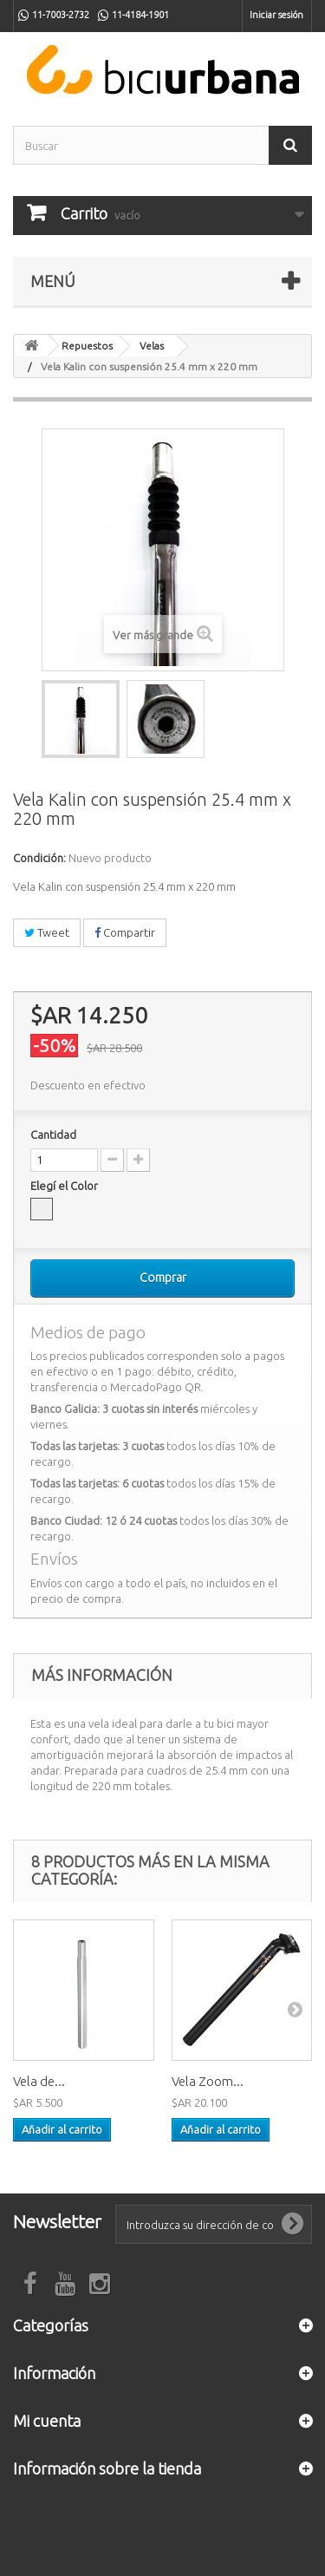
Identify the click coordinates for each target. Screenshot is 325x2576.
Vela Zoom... (208, 2081)
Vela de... (39, 2081)
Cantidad (53, 1134)
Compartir (124, 932)
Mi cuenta (47, 2420)
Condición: (39, 858)
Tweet (46, 932)
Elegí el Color (65, 1186)
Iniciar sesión (276, 15)
